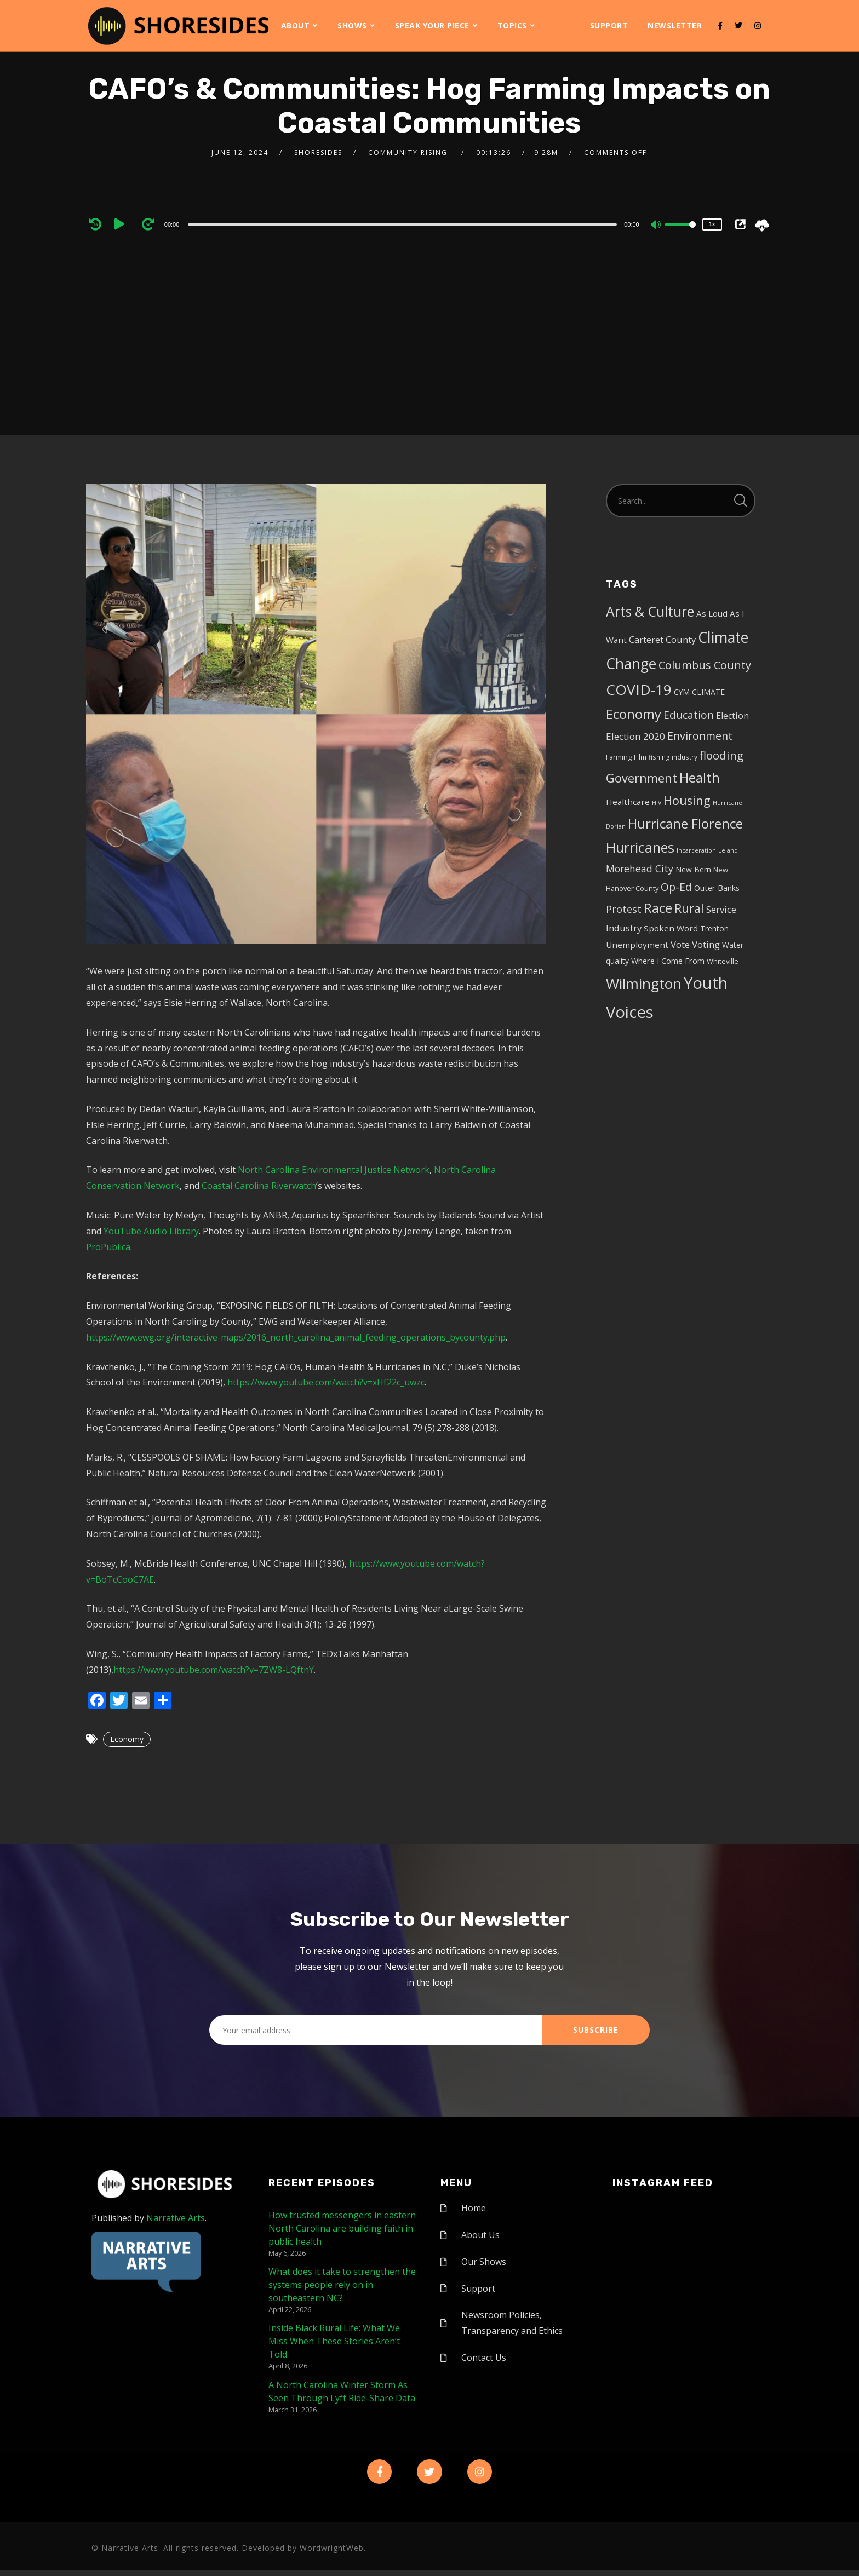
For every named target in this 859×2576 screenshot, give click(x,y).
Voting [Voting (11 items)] (706, 944)
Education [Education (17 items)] (688, 715)
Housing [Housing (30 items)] (687, 800)
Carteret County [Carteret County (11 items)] (662, 639)
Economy (127, 1739)
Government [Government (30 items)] (641, 778)
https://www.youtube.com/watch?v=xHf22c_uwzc (326, 1382)
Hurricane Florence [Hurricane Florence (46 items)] (685, 823)
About (295, 25)
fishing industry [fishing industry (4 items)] (673, 756)
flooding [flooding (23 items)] (721, 755)
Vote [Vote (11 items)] (680, 944)
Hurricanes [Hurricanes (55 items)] (640, 847)
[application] (404, 224)
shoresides (318, 152)
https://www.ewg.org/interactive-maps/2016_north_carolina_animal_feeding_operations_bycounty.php (296, 1337)
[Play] (123, 224)
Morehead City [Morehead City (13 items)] (639, 868)
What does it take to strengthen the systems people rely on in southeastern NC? (342, 2285)
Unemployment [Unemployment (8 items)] (637, 944)
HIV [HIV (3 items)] (656, 803)
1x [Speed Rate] (712, 224)
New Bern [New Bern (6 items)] (693, 869)
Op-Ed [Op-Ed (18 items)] (676, 886)
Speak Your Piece (432, 25)
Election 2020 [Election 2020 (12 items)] (635, 736)
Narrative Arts (175, 2218)
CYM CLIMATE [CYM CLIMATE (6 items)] (699, 692)
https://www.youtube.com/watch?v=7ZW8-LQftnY (213, 1670)
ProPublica (108, 1247)
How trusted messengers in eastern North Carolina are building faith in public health (342, 2228)
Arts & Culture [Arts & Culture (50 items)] (650, 611)
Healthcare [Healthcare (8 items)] (628, 801)
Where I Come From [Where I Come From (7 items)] (668, 961)
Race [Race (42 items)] (658, 908)
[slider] (402, 224)
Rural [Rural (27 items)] (689, 908)
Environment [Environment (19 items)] (699, 735)
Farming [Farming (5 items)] (619, 757)
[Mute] (656, 225)
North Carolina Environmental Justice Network (334, 1170)
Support (609, 25)
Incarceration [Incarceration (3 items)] (696, 850)
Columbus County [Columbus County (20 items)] (704, 665)
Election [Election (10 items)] (732, 716)
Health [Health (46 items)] (699, 777)
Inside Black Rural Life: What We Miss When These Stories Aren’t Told (334, 2341)
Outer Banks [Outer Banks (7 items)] (717, 888)
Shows (352, 25)
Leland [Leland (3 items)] (728, 850)
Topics (512, 25)
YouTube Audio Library (151, 1231)
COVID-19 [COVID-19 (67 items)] (639, 689)
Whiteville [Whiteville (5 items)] (722, 961)
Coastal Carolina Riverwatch (259, 1186)
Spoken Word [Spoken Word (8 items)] (671, 928)
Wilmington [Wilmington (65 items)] (644, 983)
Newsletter (675, 25)
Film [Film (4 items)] (640, 756)
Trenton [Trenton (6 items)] (714, 928)
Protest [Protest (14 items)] (624, 909)
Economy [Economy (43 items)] (633, 714)
